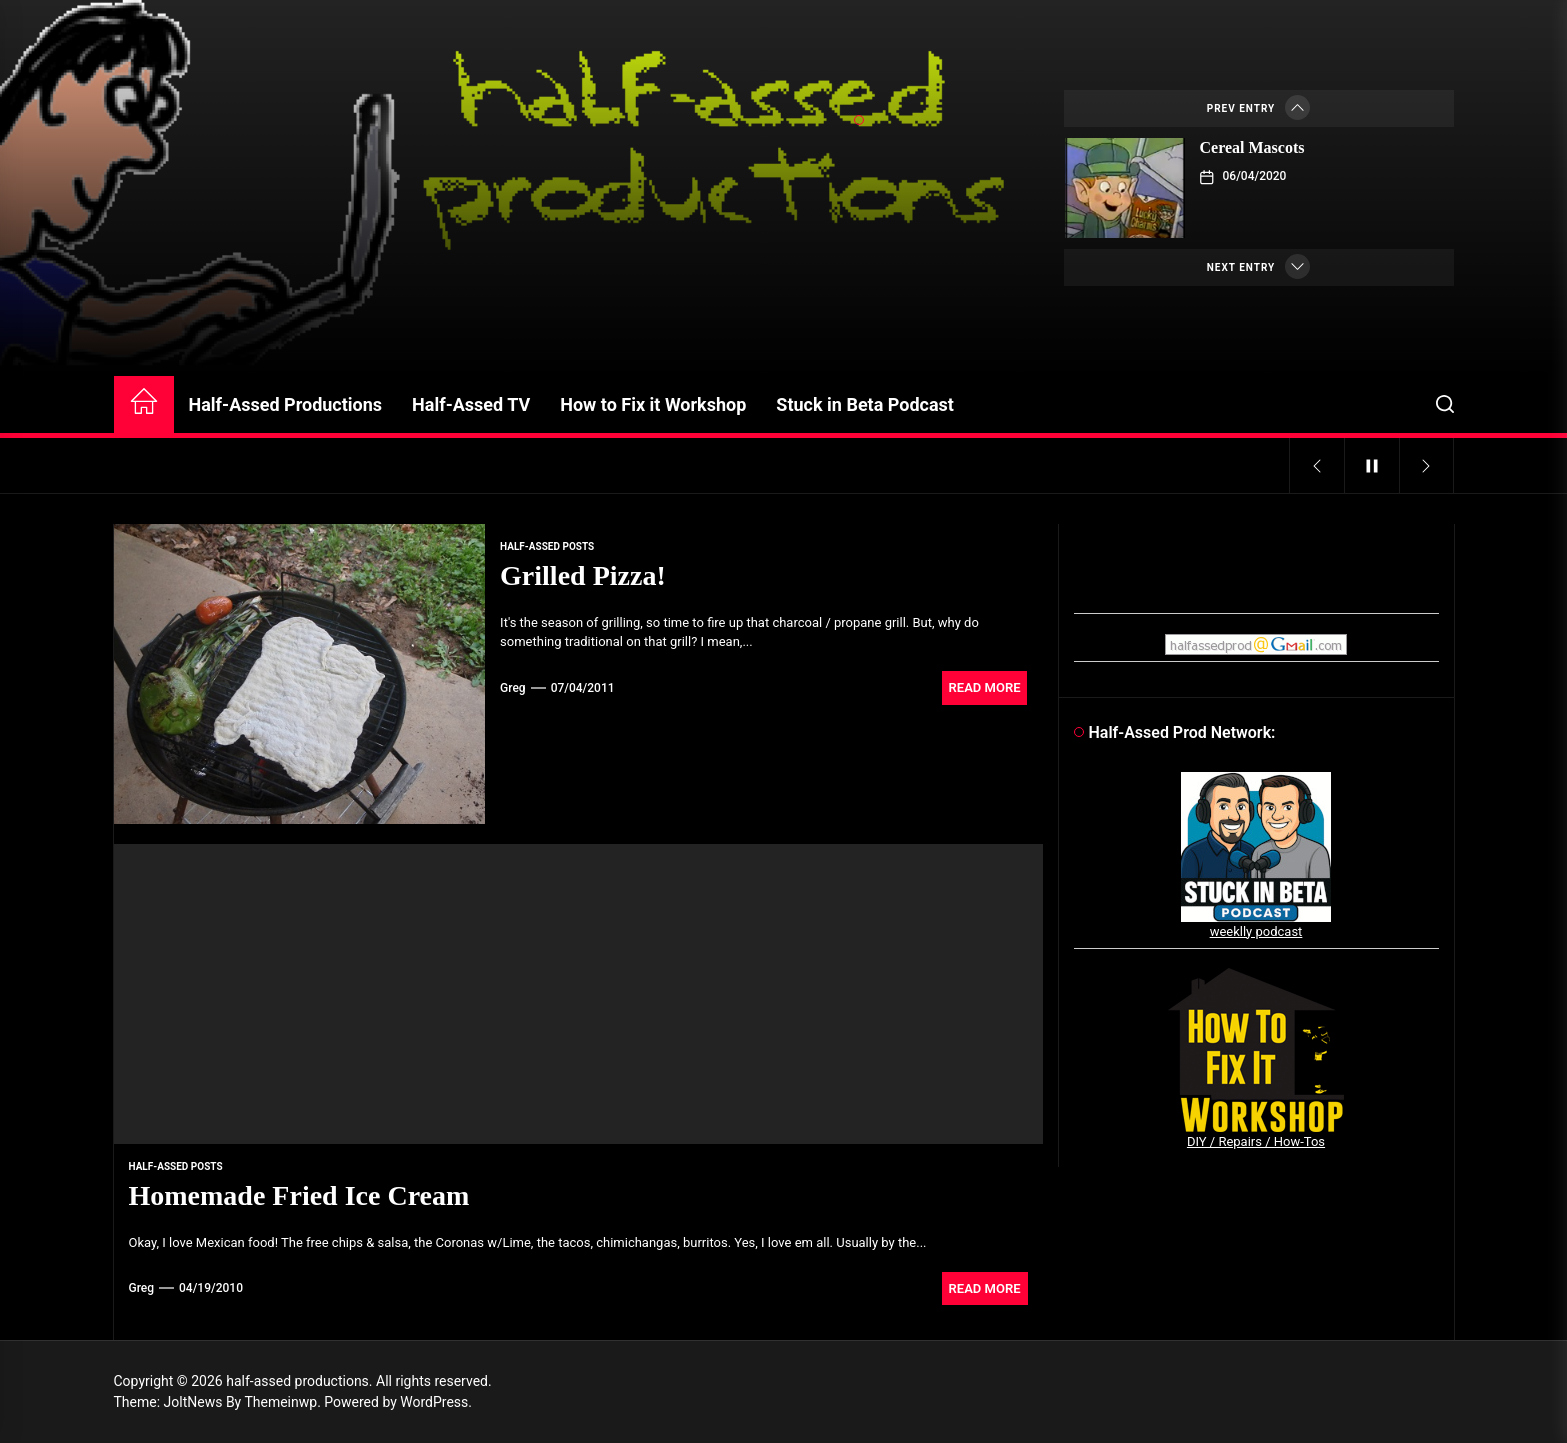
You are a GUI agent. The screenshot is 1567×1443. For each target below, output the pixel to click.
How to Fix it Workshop (653, 404)
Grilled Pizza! (583, 575)
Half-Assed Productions (286, 404)
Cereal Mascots (1252, 147)
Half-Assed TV (471, 404)
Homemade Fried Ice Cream (299, 1195)
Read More (985, 687)
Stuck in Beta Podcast (865, 404)
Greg (513, 688)
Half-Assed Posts (547, 546)
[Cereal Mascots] (1125, 188)
